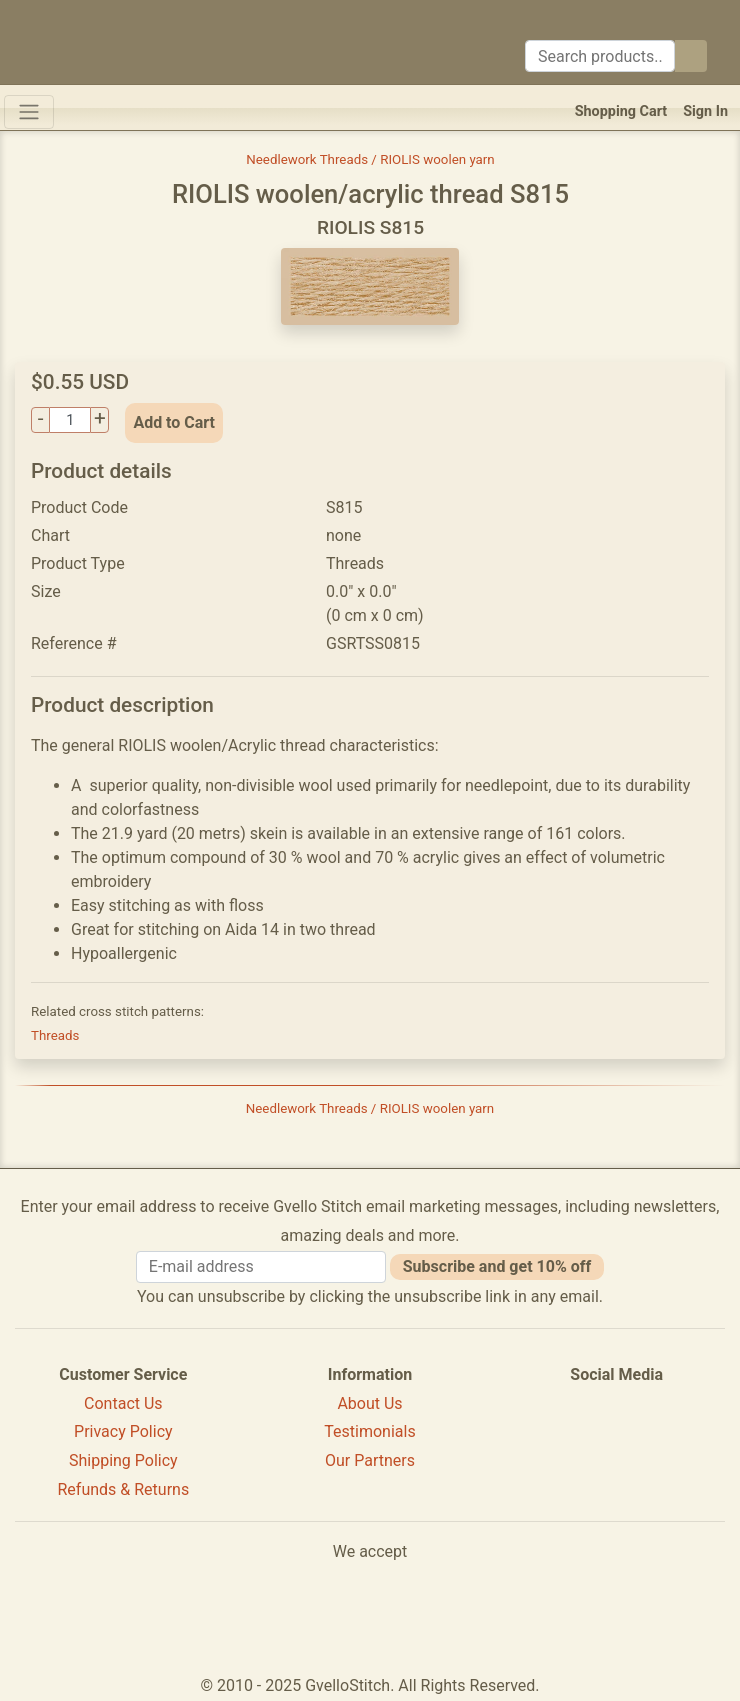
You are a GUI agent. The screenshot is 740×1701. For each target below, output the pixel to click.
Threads (55, 1035)
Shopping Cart (621, 111)
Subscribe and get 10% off (497, 1266)
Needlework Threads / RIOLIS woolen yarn (370, 159)
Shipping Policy (123, 1460)
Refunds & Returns (124, 1489)
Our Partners (370, 1460)
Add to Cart (174, 422)
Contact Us (123, 1403)
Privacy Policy (123, 1431)
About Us (369, 1403)
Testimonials (369, 1431)
